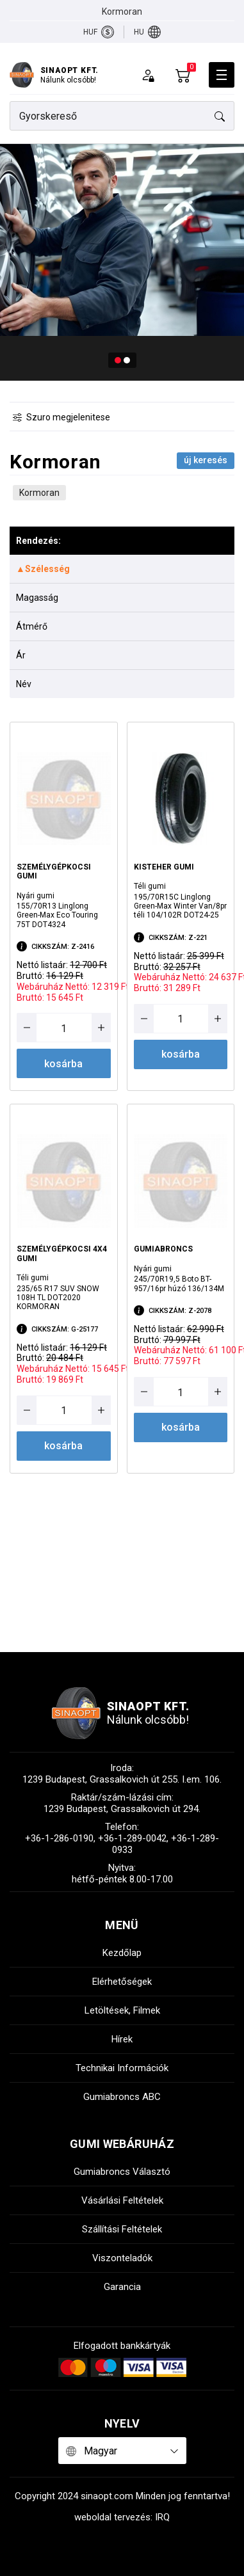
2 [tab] (127, 360)
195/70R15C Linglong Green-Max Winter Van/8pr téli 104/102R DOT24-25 (180, 906)
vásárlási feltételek (122, 2200)
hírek (122, 2039)
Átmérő (31, 626)
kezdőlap (122, 1953)
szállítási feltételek (122, 2229)
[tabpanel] (122, 262)
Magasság (37, 597)
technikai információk (122, 2068)
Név (23, 684)
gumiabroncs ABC (122, 2097)
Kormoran (39, 493)
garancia (122, 2287)
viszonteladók (122, 2258)
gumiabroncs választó (122, 2171)
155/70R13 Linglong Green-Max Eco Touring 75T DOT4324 (57, 915)
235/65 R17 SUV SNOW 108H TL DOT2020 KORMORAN (58, 1298)
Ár (21, 655)
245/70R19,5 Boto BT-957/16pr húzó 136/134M (179, 1283)
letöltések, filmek (122, 2010)
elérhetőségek (122, 1981)
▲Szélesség (43, 569)
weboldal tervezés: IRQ (122, 2517)
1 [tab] (118, 360)
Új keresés (205, 460)
